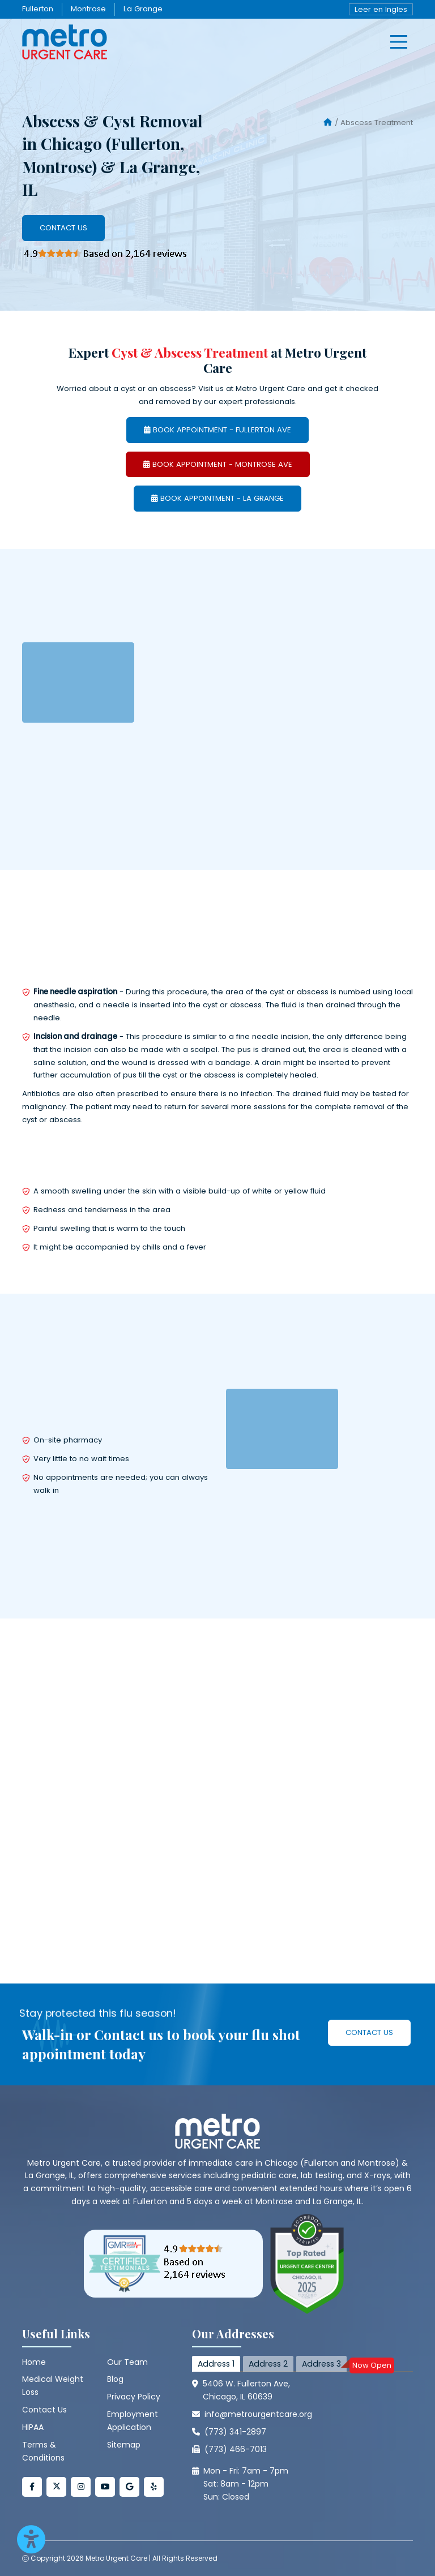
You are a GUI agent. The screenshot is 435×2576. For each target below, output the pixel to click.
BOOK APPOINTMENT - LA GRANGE (217, 498)
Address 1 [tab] (216, 2363)
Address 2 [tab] (268, 2363)
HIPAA (33, 2427)
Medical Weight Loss (52, 2385)
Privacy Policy (133, 2396)
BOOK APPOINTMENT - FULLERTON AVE (217, 429)
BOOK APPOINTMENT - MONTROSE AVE (217, 464)
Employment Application (132, 2420)
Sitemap (123, 2444)
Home (34, 2362)
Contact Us (63, 227)
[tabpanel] (302, 2439)
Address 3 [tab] (324, 2365)
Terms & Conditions (43, 2451)
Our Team (127, 2362)
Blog (115, 2379)
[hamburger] (399, 42)
